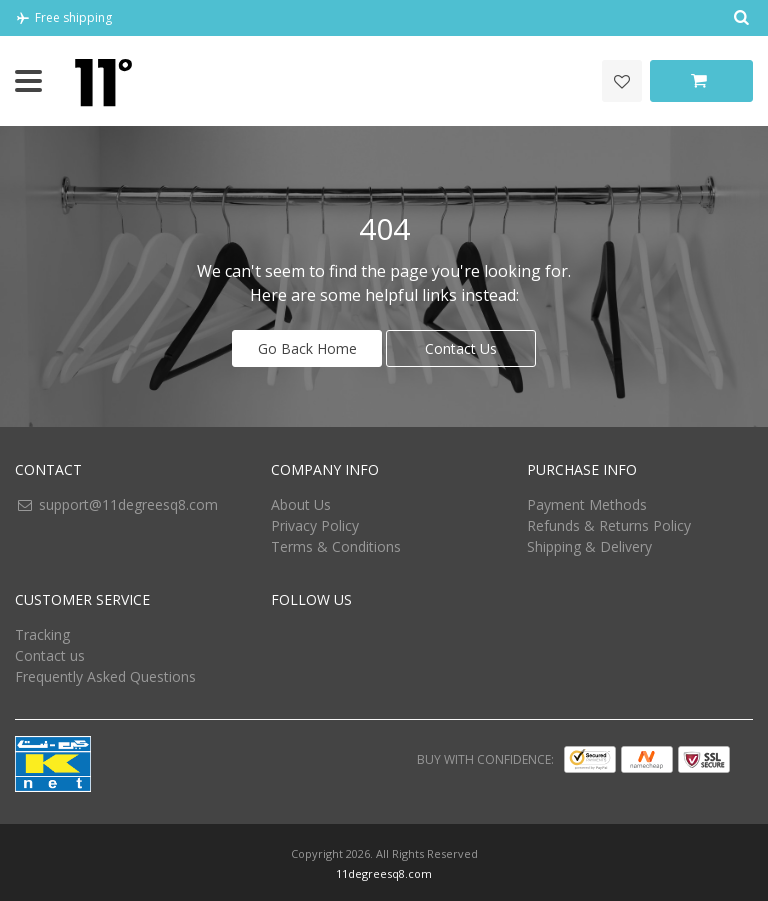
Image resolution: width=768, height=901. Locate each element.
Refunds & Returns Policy (609, 522)
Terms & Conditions (336, 543)
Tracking (42, 631)
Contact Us (461, 345)
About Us (301, 501)
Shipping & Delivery (589, 543)
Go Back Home (307, 345)
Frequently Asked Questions (105, 673)
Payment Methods (587, 501)
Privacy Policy (315, 522)
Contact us (50, 652)
